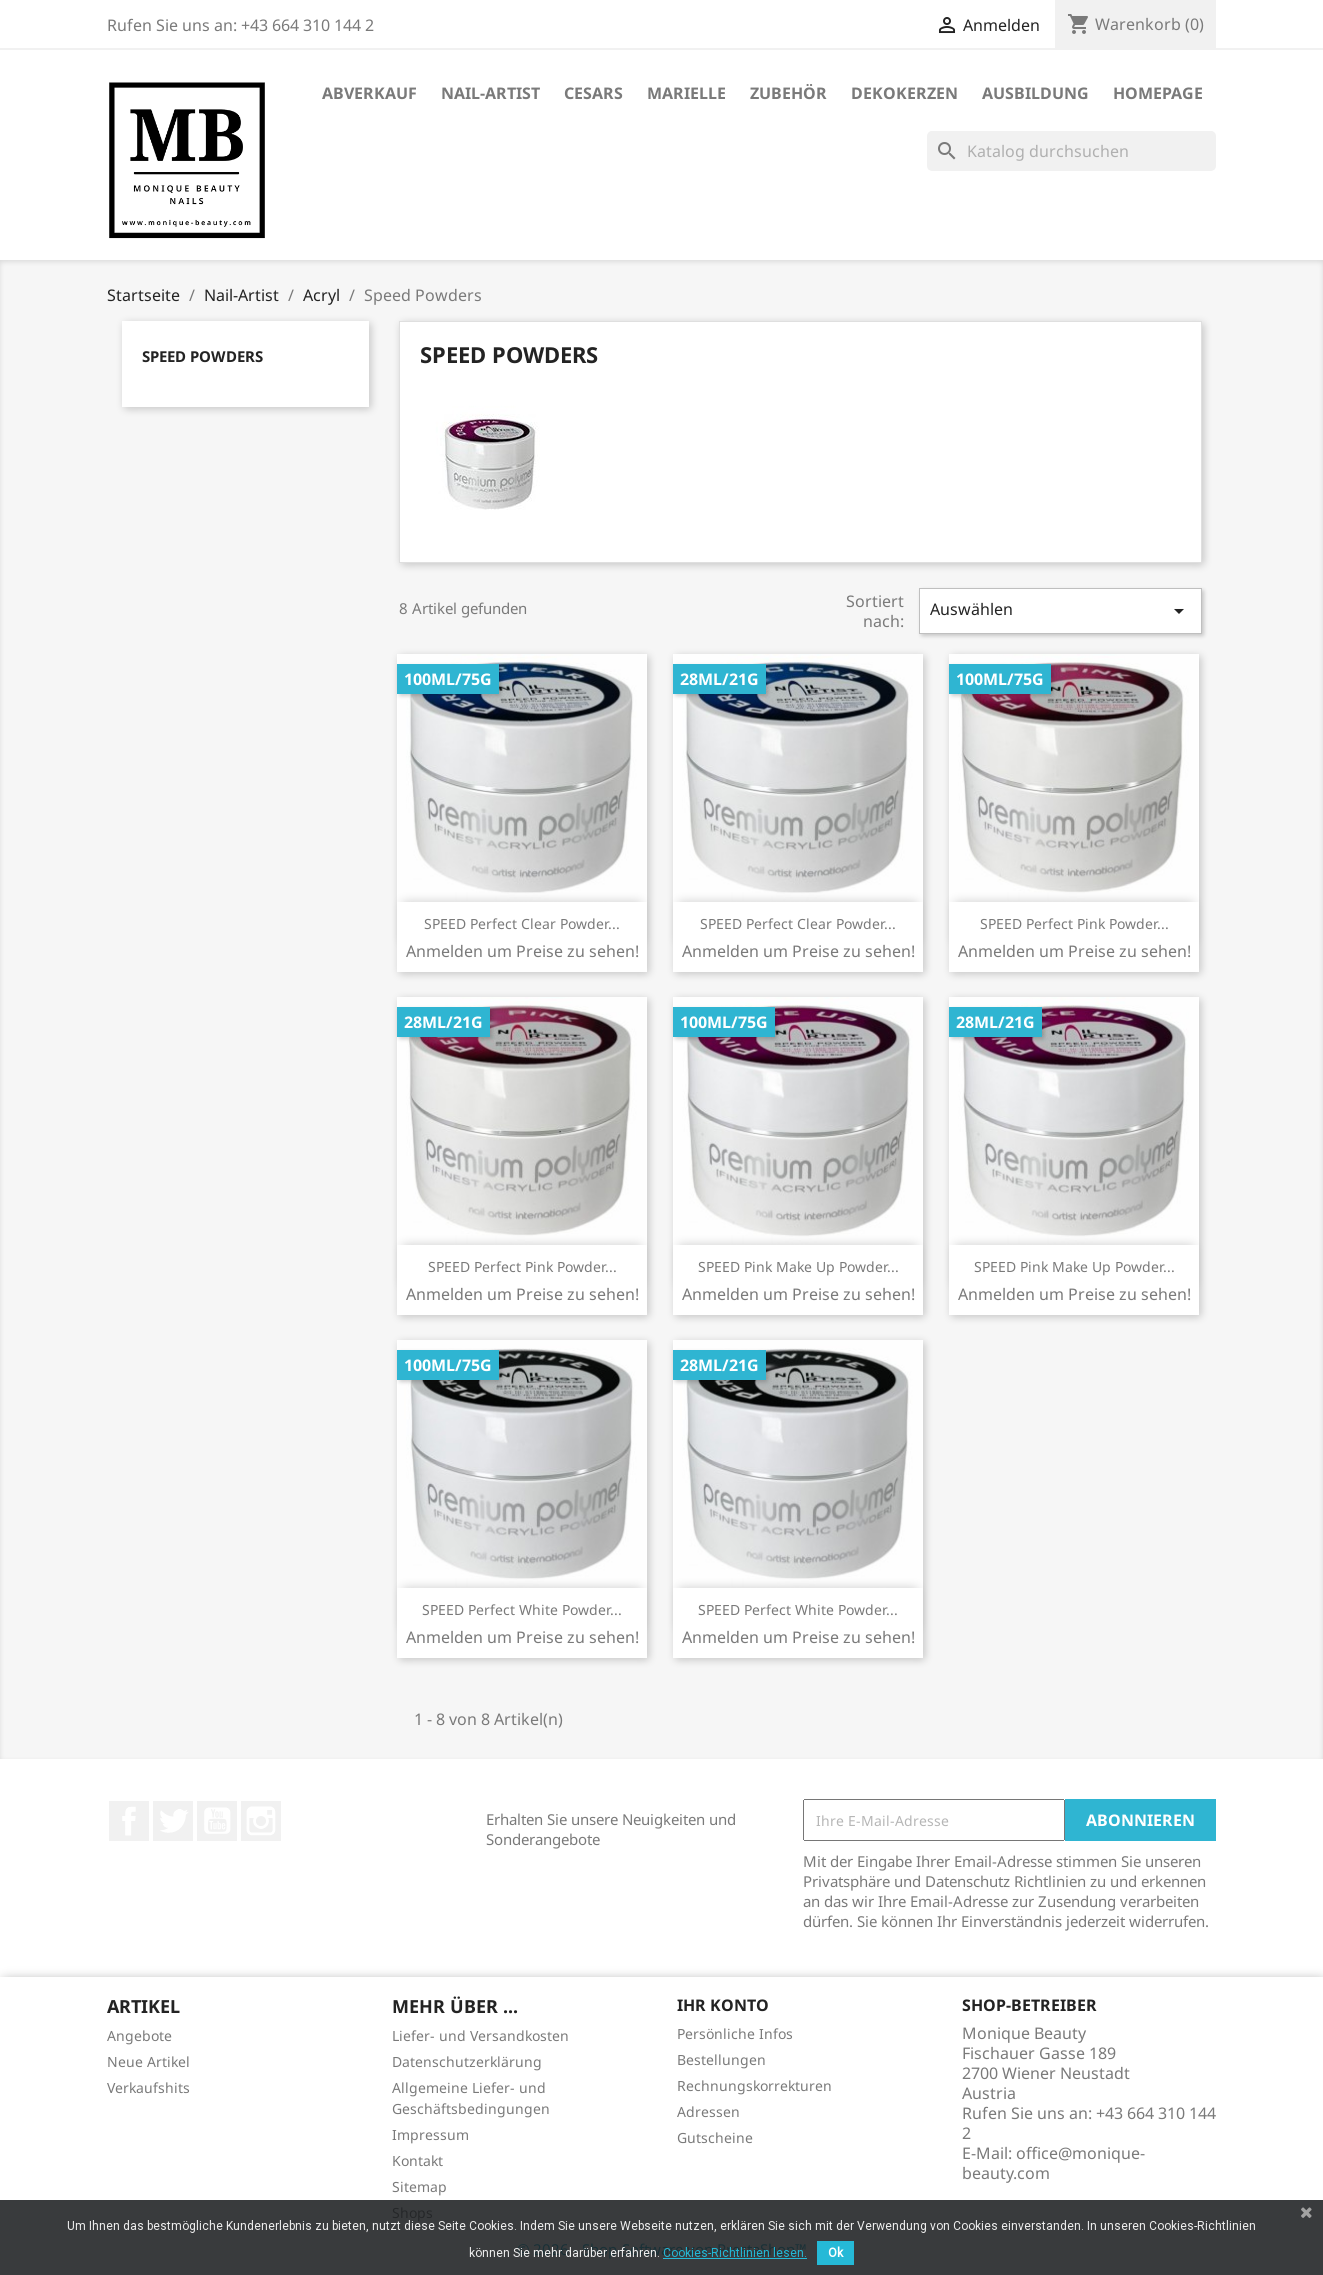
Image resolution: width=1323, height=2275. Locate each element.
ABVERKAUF (369, 93)
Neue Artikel (148, 2061)
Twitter (173, 1821)
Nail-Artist (490, 93)
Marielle (686, 93)
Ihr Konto (723, 2005)
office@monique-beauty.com (1053, 2163)
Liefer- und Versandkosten (480, 2035)
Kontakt (417, 2160)
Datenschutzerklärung (467, 2061)
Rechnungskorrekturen (754, 2085)
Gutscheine (715, 2137)
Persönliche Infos (735, 2033)
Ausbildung (1035, 93)
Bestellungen (721, 2059)
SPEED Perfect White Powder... (522, 1609)
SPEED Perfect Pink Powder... (1074, 923)
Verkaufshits (148, 2087)
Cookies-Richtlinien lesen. (735, 2253)
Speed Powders (202, 356)
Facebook (129, 1821)
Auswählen (1060, 610)
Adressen (708, 2111)
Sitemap (419, 2186)
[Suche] (1071, 151)
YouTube (217, 1821)
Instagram (261, 1821)
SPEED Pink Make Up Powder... (798, 1266)
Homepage (1158, 93)
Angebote (139, 2035)
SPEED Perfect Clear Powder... (522, 923)
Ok (835, 2253)
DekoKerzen (904, 93)
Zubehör (788, 93)
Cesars (593, 93)
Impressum (430, 2134)
